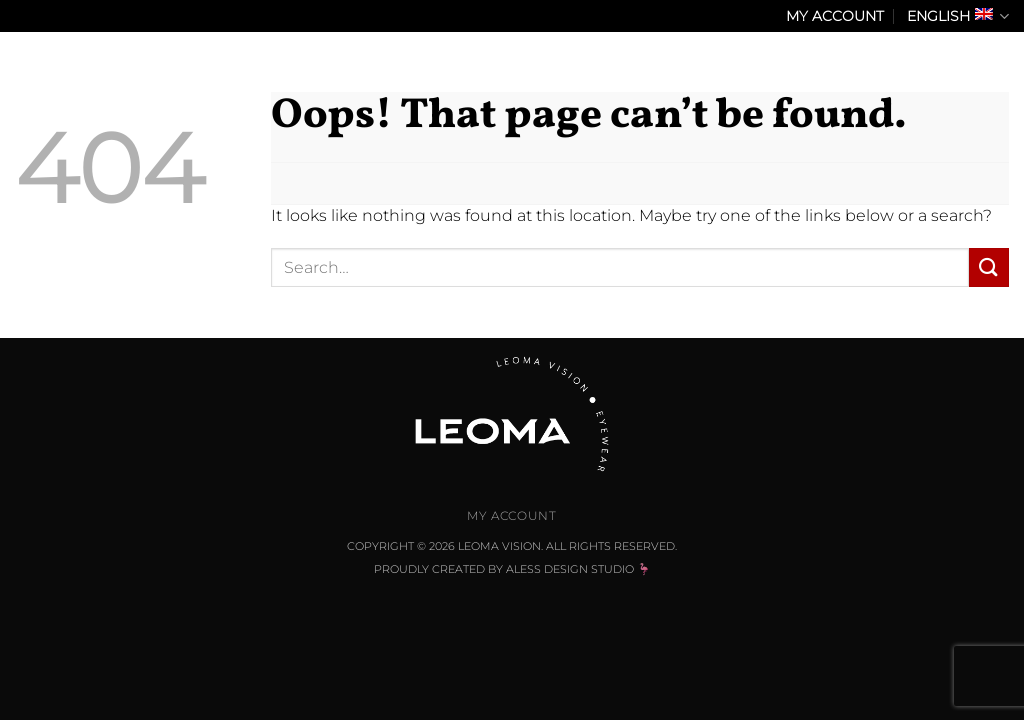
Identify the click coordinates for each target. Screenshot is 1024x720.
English (958, 16)
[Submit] (989, 267)
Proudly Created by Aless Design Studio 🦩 (512, 569)
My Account (835, 16)
